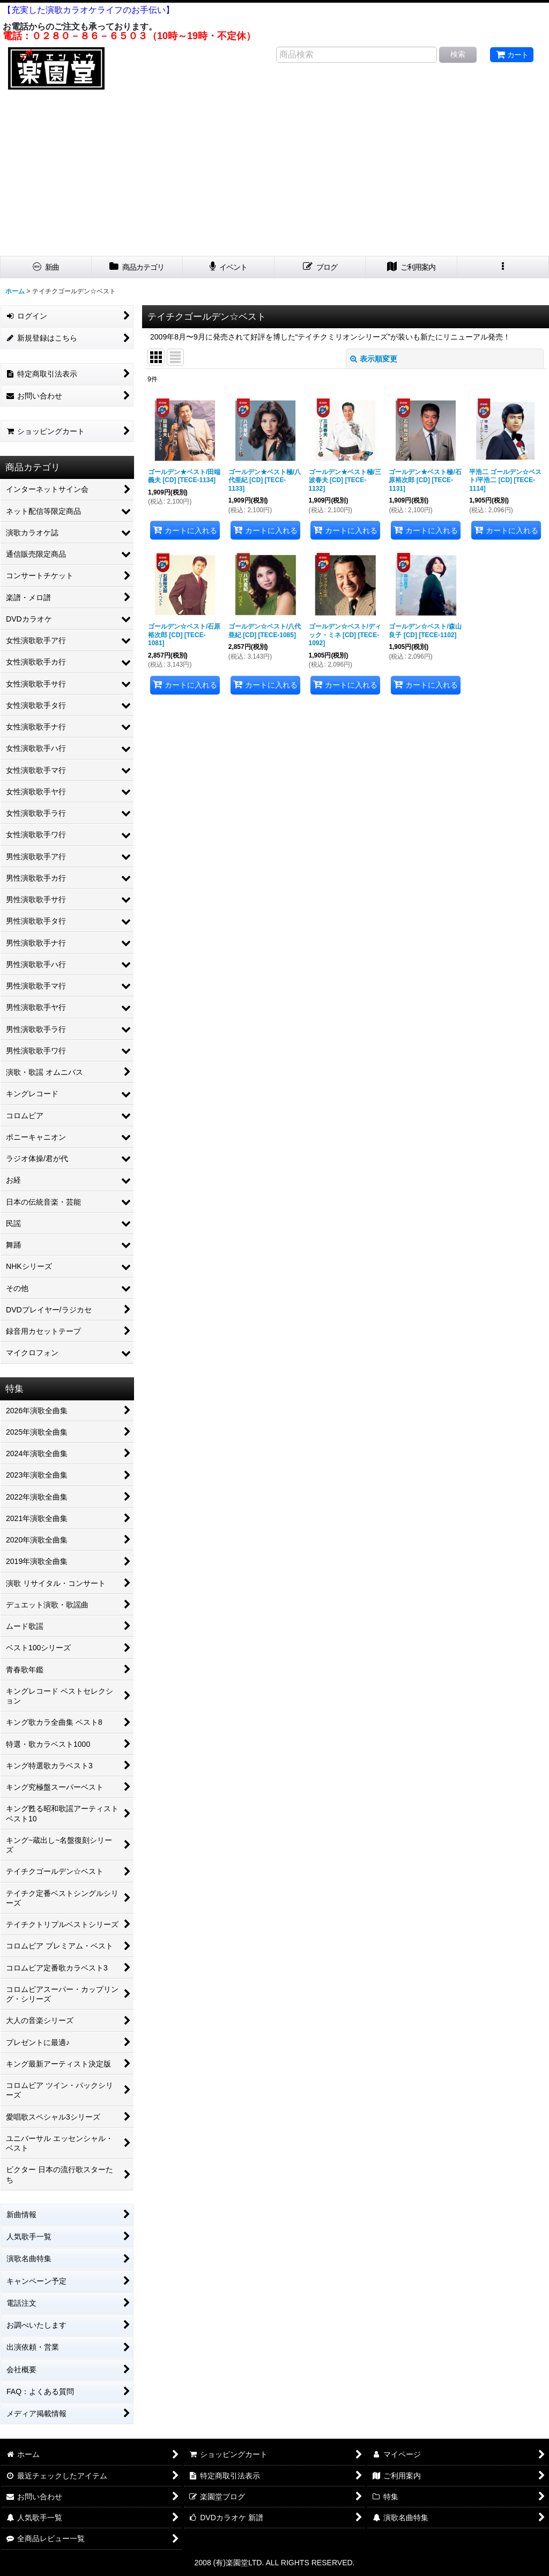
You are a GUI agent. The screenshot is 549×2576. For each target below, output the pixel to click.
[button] (503, 267)
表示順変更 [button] (373, 359)
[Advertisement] (274, 175)
